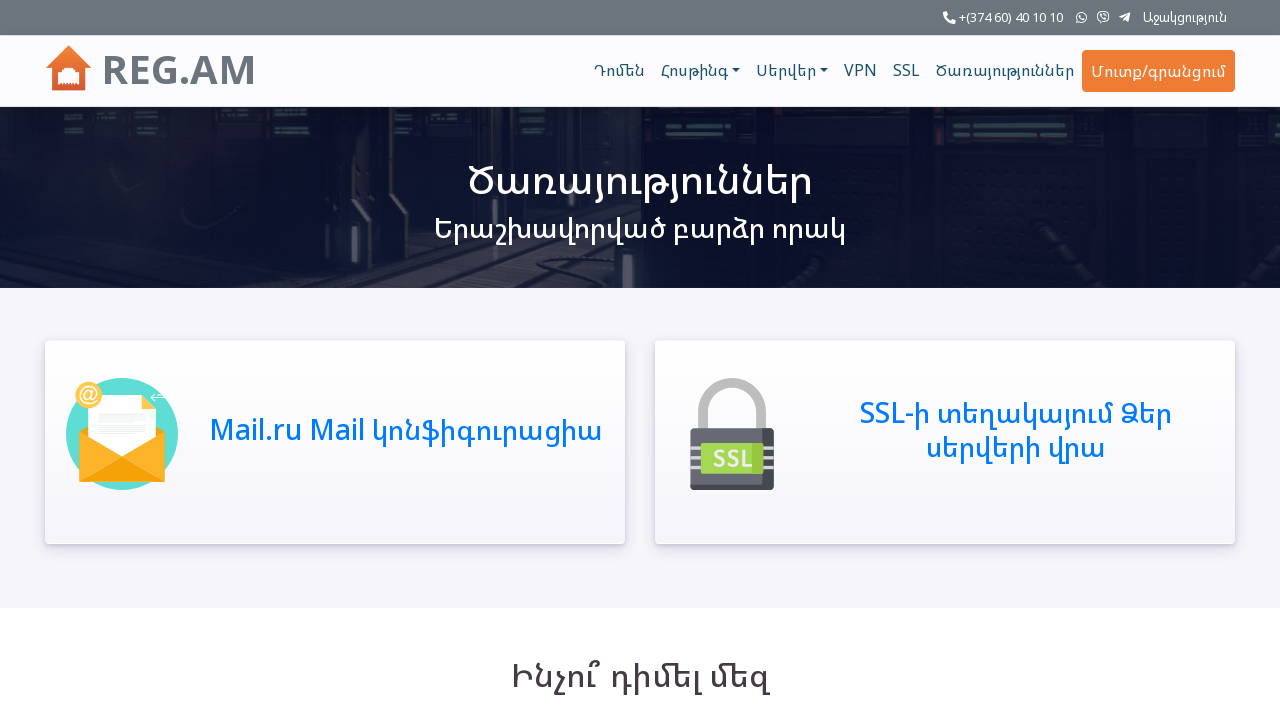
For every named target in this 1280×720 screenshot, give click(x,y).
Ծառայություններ (1005, 70)
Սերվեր (786, 70)
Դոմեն (619, 70)
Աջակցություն (1185, 17)
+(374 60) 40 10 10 (1003, 17)
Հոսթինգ (694, 70)
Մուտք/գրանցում (1158, 71)
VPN (860, 70)
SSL (906, 70)
